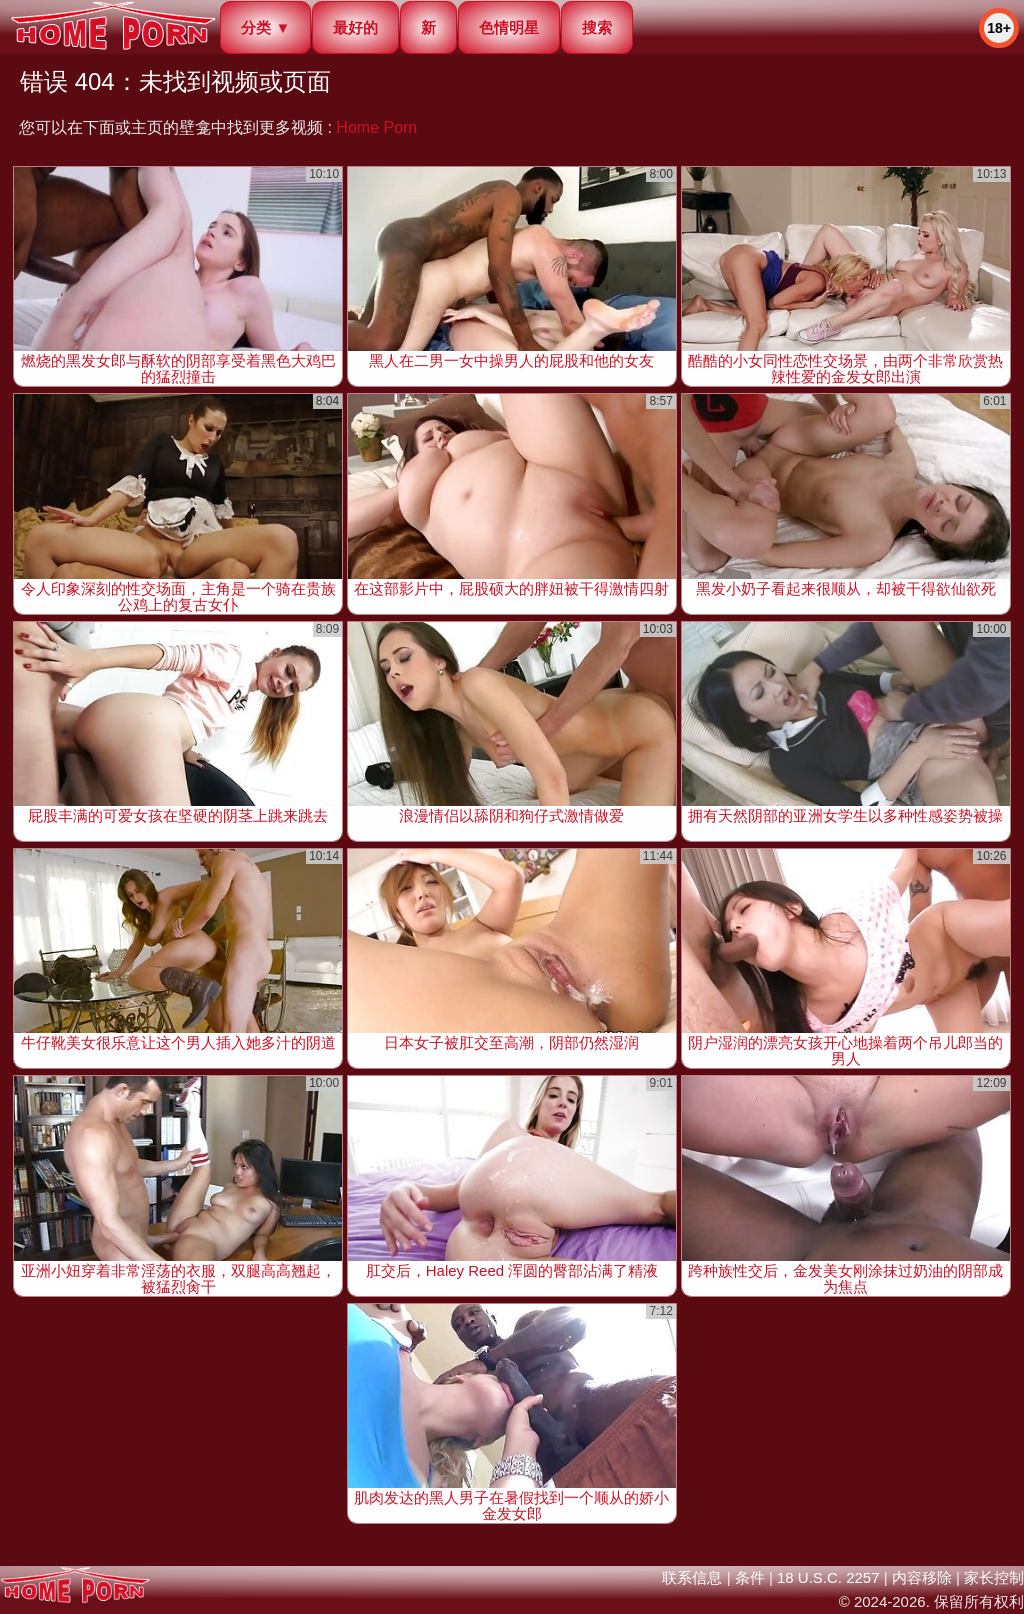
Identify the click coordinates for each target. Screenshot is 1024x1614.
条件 (750, 1577)
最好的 (355, 27)
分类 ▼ (265, 27)
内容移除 (922, 1577)
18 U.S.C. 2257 (828, 1577)
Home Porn (376, 127)
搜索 (597, 27)
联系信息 (692, 1577)
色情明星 (509, 27)
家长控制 (994, 1577)
